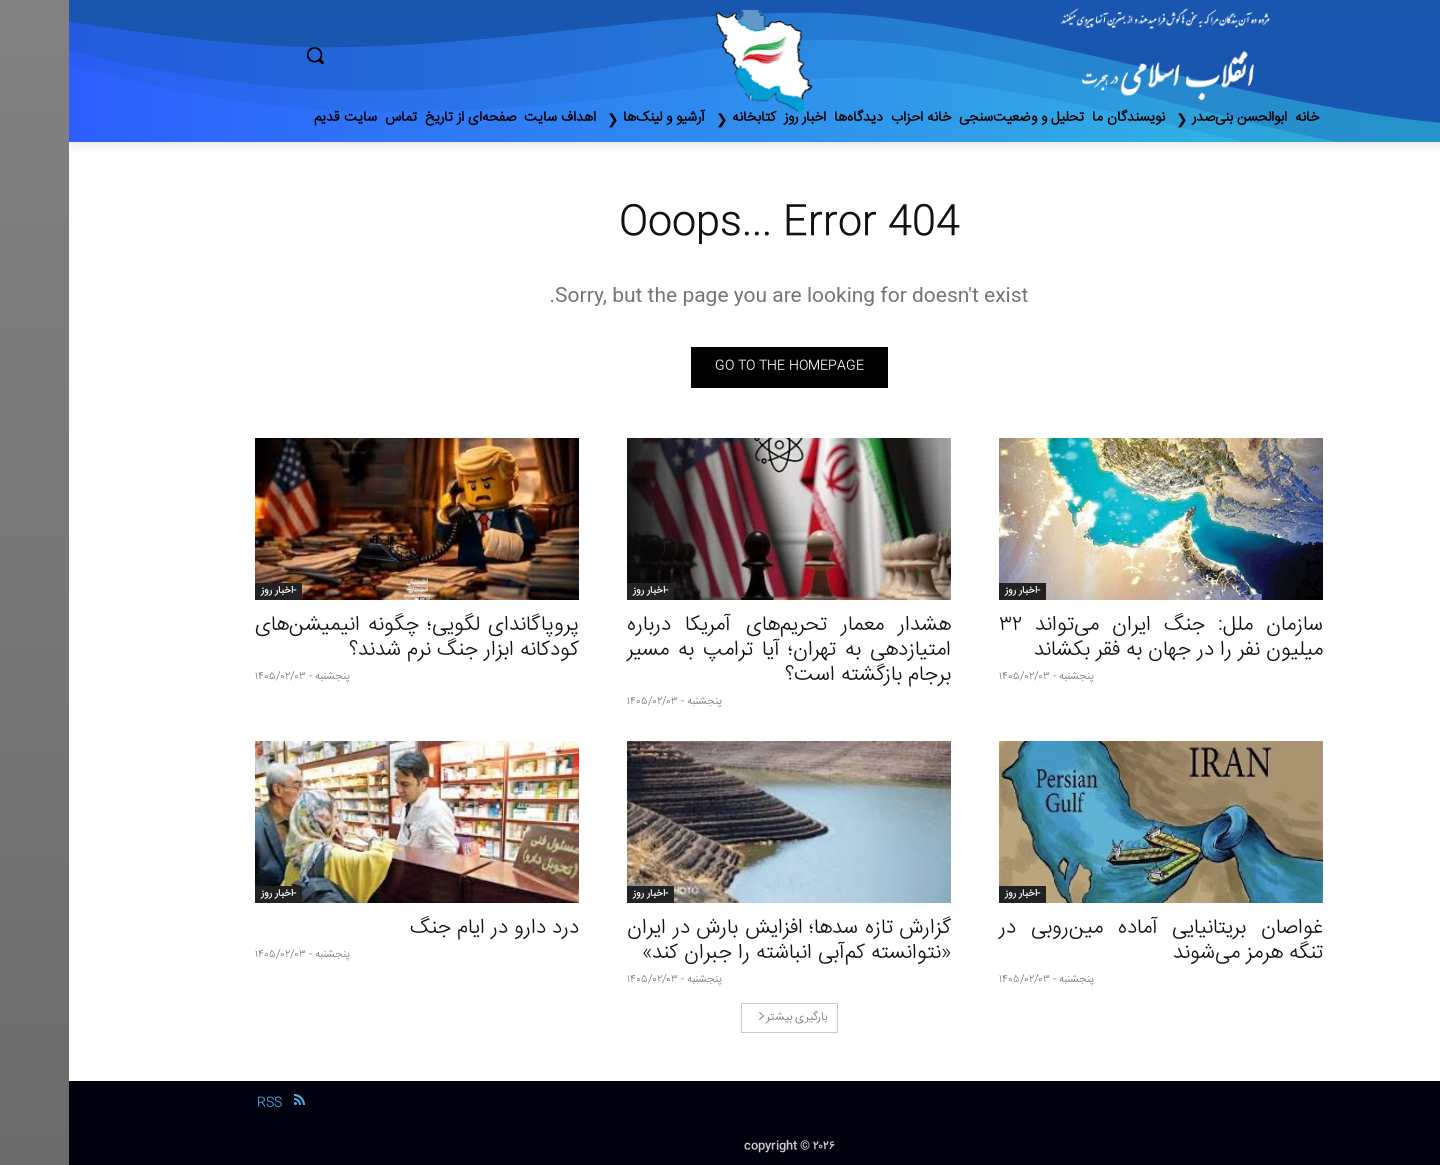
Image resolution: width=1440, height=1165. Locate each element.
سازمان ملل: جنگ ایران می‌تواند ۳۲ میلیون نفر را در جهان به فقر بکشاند (1092, 638)
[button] (400, 55)
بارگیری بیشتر (723, 1017)
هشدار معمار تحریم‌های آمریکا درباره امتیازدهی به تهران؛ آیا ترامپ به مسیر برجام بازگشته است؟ (720, 650)
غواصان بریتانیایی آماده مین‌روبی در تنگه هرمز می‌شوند (1092, 941)
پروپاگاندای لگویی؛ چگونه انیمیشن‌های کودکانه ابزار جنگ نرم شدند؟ (348, 638)
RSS (200, 1103)
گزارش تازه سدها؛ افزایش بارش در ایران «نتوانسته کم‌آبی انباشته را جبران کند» (720, 941)
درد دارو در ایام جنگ (425, 928)
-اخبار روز (953, 591)
